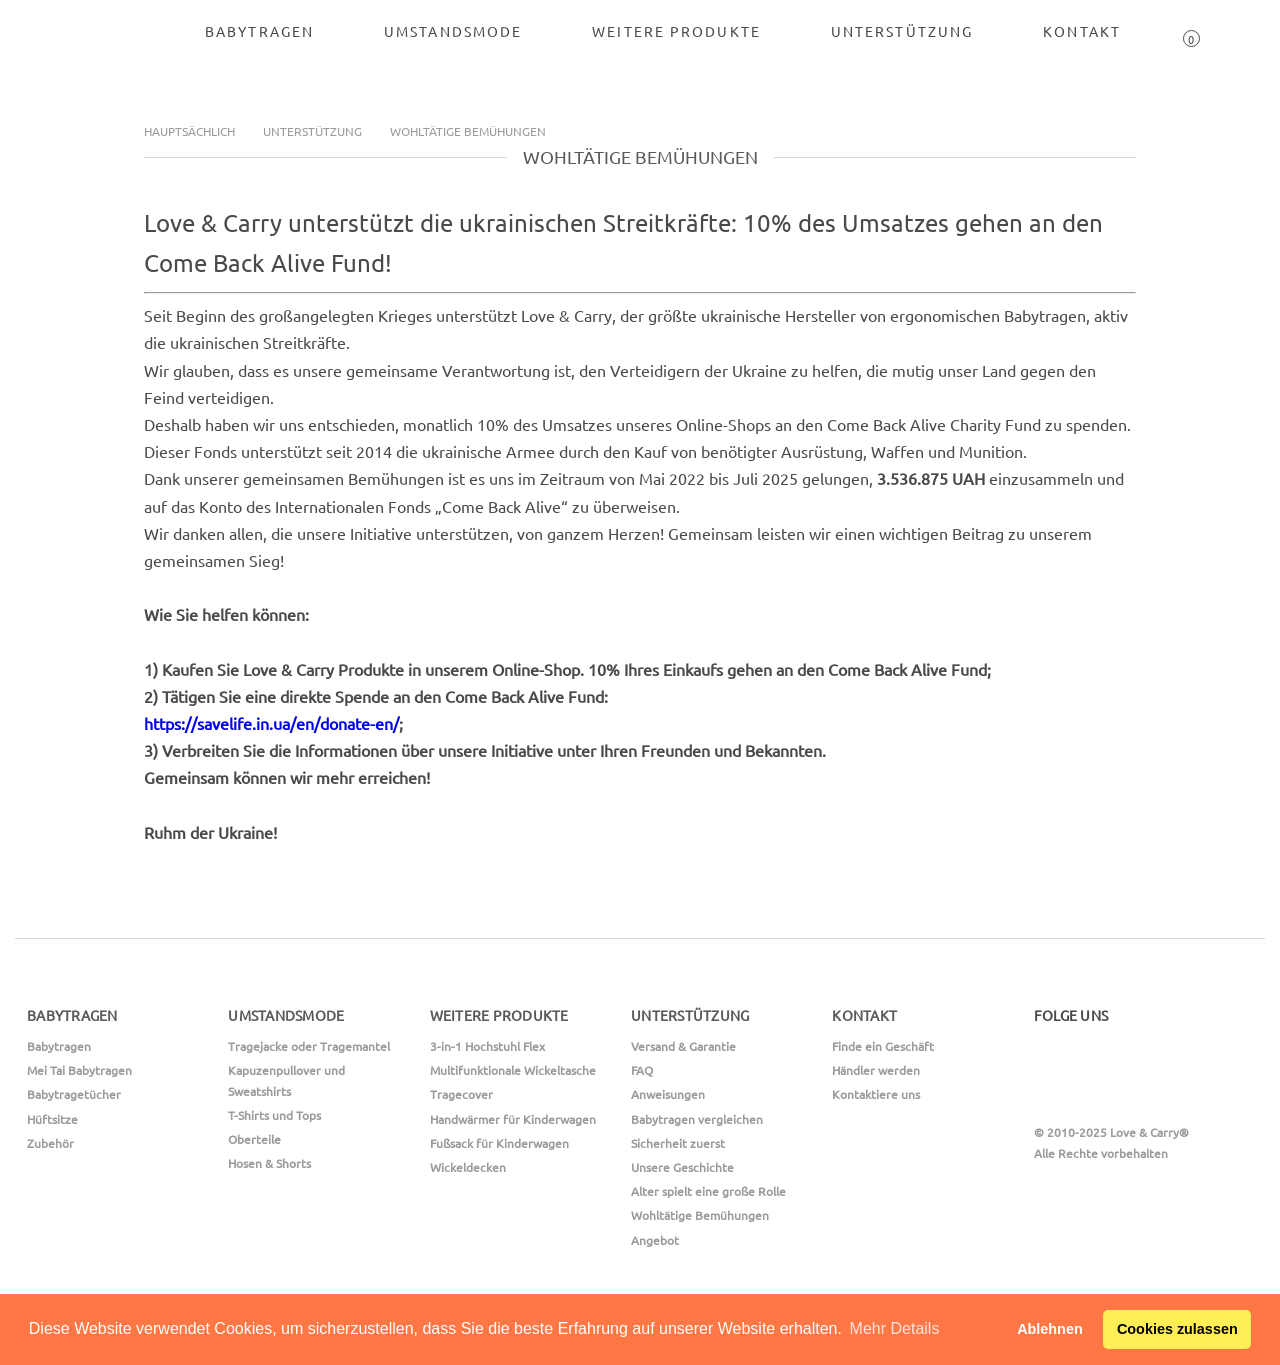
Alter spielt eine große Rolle (708, 1191)
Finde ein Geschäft (883, 1046)
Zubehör (50, 1143)
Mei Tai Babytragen (79, 1070)
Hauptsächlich (189, 131)
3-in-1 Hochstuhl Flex (487, 1046)
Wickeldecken (468, 1167)
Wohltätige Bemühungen (468, 131)
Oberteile (254, 1139)
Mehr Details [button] (895, 1328)
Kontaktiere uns (876, 1094)
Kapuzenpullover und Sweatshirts (286, 1080)
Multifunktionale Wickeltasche (513, 1070)
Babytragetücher (74, 1094)
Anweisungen (668, 1094)
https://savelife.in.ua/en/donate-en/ (271, 723)
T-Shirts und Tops (274, 1115)
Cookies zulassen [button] (1177, 1329)
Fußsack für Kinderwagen (499, 1143)
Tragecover (461, 1094)
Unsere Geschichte (682, 1167)
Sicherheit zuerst (678, 1143)
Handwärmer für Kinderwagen (513, 1119)
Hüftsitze (52, 1119)
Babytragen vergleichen (697, 1119)
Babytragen (259, 31)
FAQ (642, 1070)
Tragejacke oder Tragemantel (309, 1046)
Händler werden (876, 1070)
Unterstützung (312, 131)
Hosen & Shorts (269, 1163)
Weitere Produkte (676, 31)
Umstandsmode (453, 31)
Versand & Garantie (683, 1046)
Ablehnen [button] (1050, 1329)
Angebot (655, 1240)
